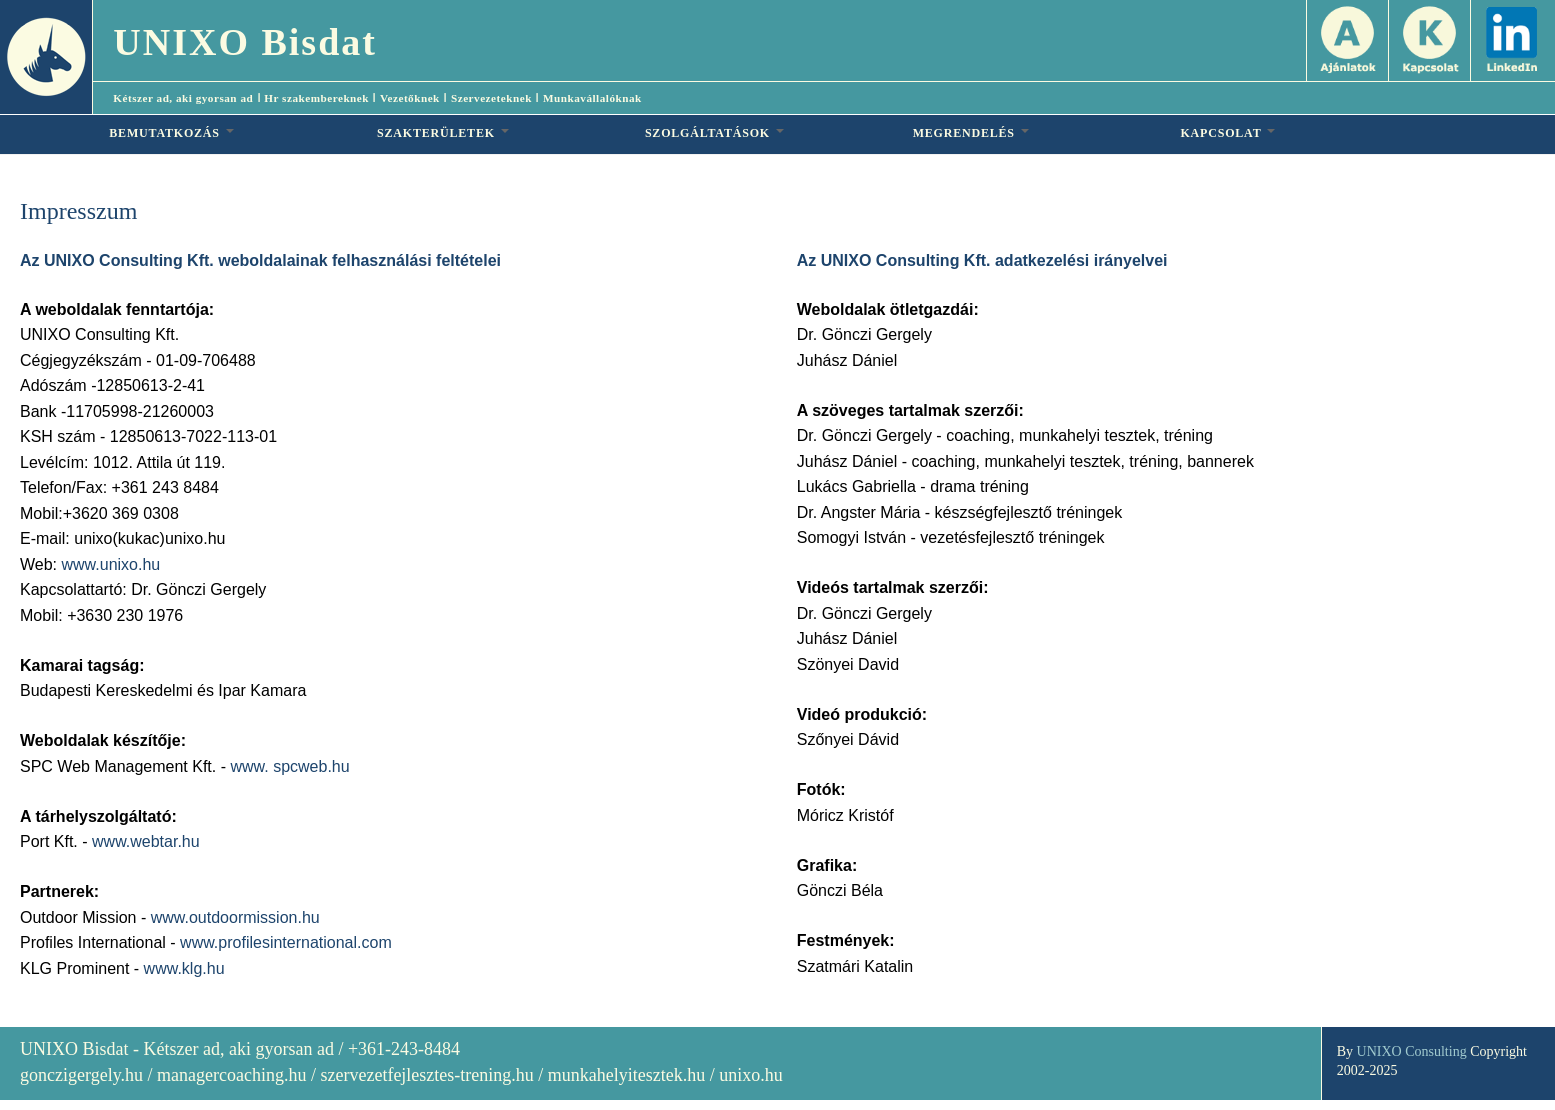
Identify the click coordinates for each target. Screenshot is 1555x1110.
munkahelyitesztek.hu (626, 1075)
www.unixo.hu (111, 564)
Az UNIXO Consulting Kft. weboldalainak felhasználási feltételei (260, 260)
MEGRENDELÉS (971, 133)
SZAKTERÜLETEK (443, 133)
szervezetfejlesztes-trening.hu (426, 1075)
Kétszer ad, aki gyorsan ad (183, 98)
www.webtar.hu (146, 841)
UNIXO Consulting (1412, 1051)
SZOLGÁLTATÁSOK (714, 133)
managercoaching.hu (231, 1075)
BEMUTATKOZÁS (171, 133)
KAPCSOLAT (1227, 133)
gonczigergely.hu (81, 1075)
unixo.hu (751, 1075)
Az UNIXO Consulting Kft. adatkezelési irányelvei (982, 260)
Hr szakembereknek (316, 98)
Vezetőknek (410, 98)
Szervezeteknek (491, 98)
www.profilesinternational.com (286, 942)
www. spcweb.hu (289, 766)
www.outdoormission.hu (235, 917)
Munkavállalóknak (592, 98)
